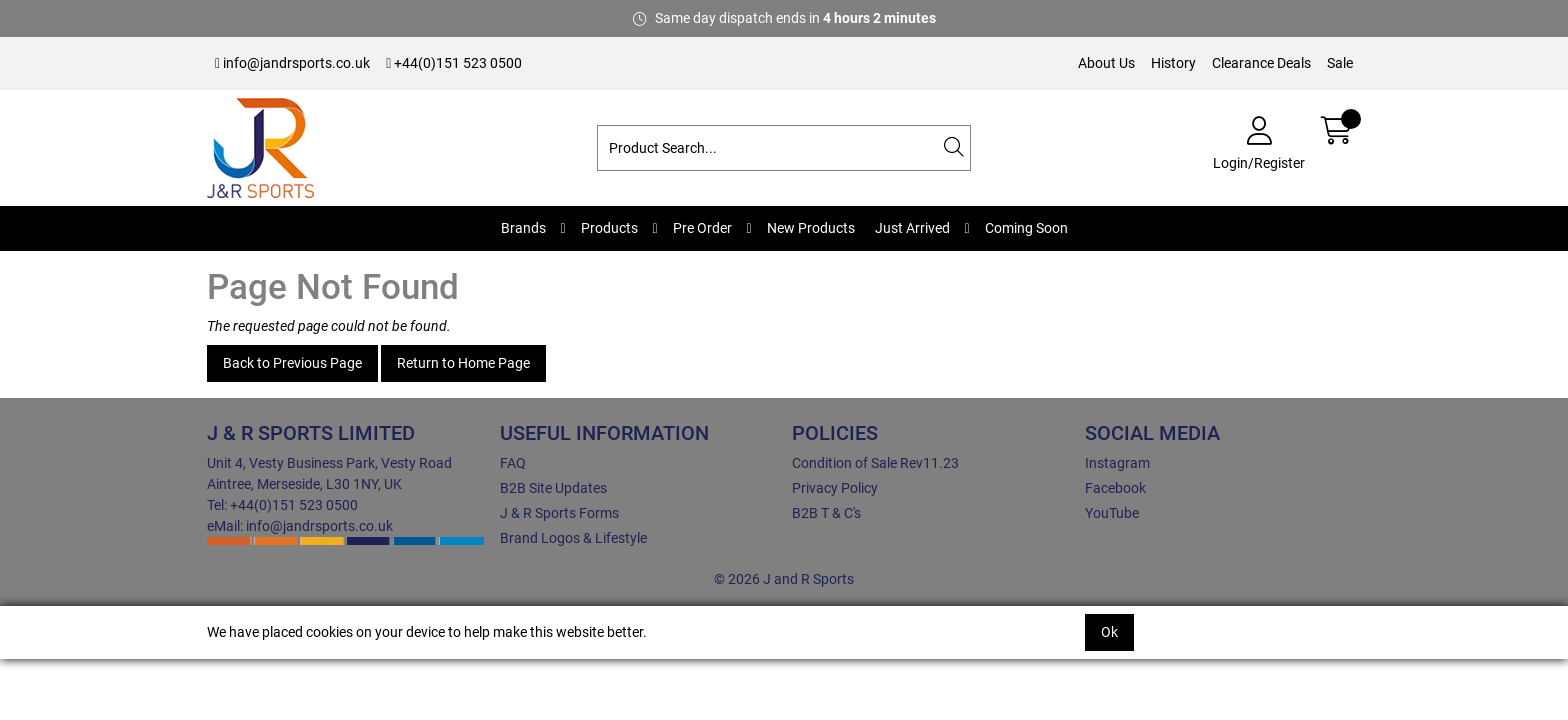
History (1173, 63)
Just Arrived (912, 228)
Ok (1109, 632)
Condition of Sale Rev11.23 (875, 463)
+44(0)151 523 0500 (454, 63)
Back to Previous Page (292, 363)
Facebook (1115, 488)
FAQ (513, 463)
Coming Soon (1026, 228)
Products (609, 228)
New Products (811, 228)
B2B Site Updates (553, 488)
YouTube (1112, 513)
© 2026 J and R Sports (784, 579)
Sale (1340, 63)
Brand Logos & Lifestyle (573, 538)
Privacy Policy (835, 488)
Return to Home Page (463, 363)
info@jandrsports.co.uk (292, 63)
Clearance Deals (1261, 63)
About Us (1106, 63)
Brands (523, 228)
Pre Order (702, 228)
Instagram (1117, 463)
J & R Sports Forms (559, 513)
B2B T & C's (826, 513)
